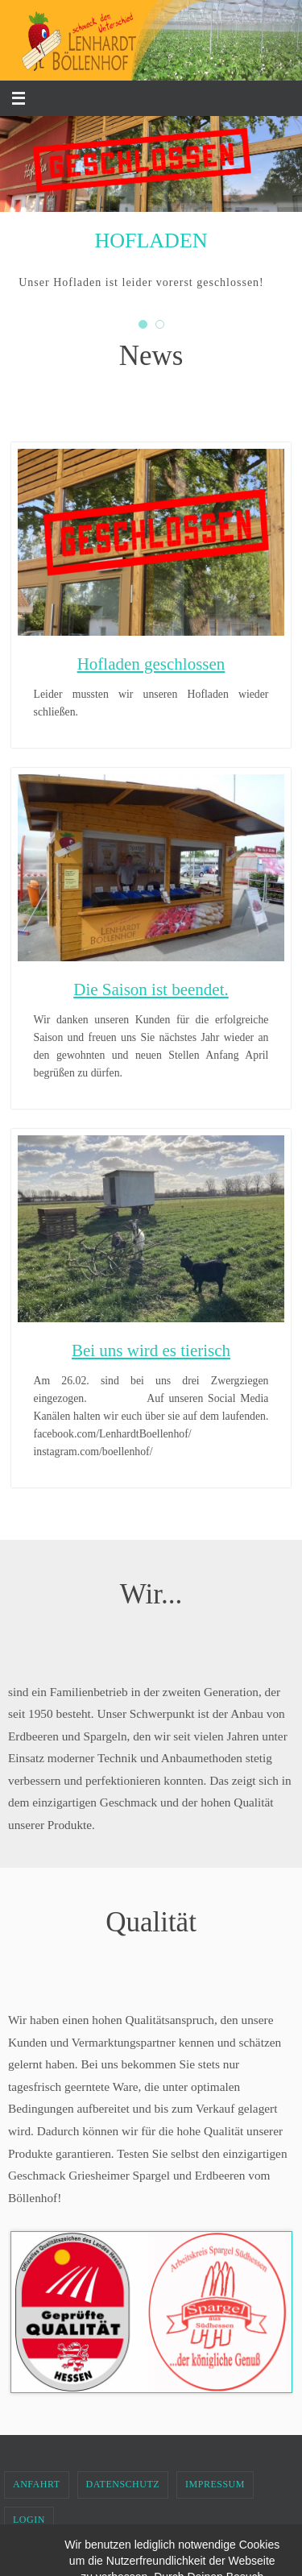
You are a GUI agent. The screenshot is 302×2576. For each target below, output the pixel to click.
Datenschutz (123, 2484)
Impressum (215, 2484)
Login (29, 2519)
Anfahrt (36, 2484)
